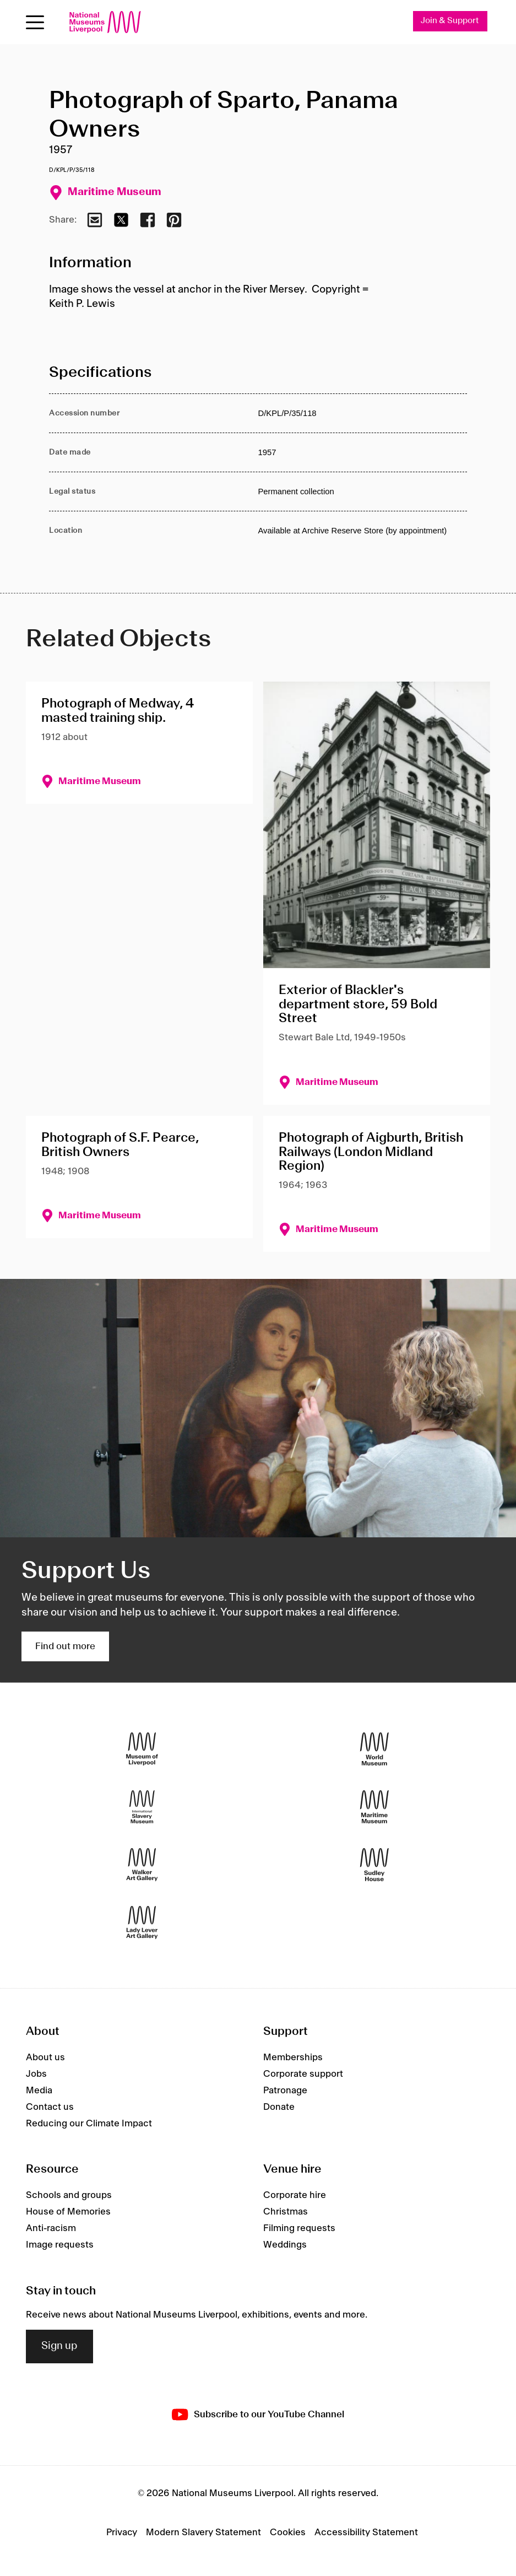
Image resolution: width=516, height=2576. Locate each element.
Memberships (293, 2057)
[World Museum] (374, 1749)
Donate (279, 2107)
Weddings (285, 2245)
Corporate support (303, 2074)
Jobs (36, 2074)
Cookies (288, 2532)
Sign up (59, 2346)
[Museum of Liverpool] (142, 1749)
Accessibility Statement (366, 2532)
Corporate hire (294, 2196)
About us (45, 2057)
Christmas (285, 2212)
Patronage (285, 2091)
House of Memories (68, 2212)
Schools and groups (69, 2196)
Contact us (50, 2107)
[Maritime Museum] (374, 1807)
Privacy (121, 2532)
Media (39, 2091)
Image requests (60, 2245)
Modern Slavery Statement (203, 2532)
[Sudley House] (374, 1865)
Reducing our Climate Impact (89, 2124)
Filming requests (299, 2229)
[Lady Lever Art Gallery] (142, 1923)
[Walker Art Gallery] (142, 1865)
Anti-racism (51, 2229)
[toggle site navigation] (35, 22)
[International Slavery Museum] (142, 1807)
